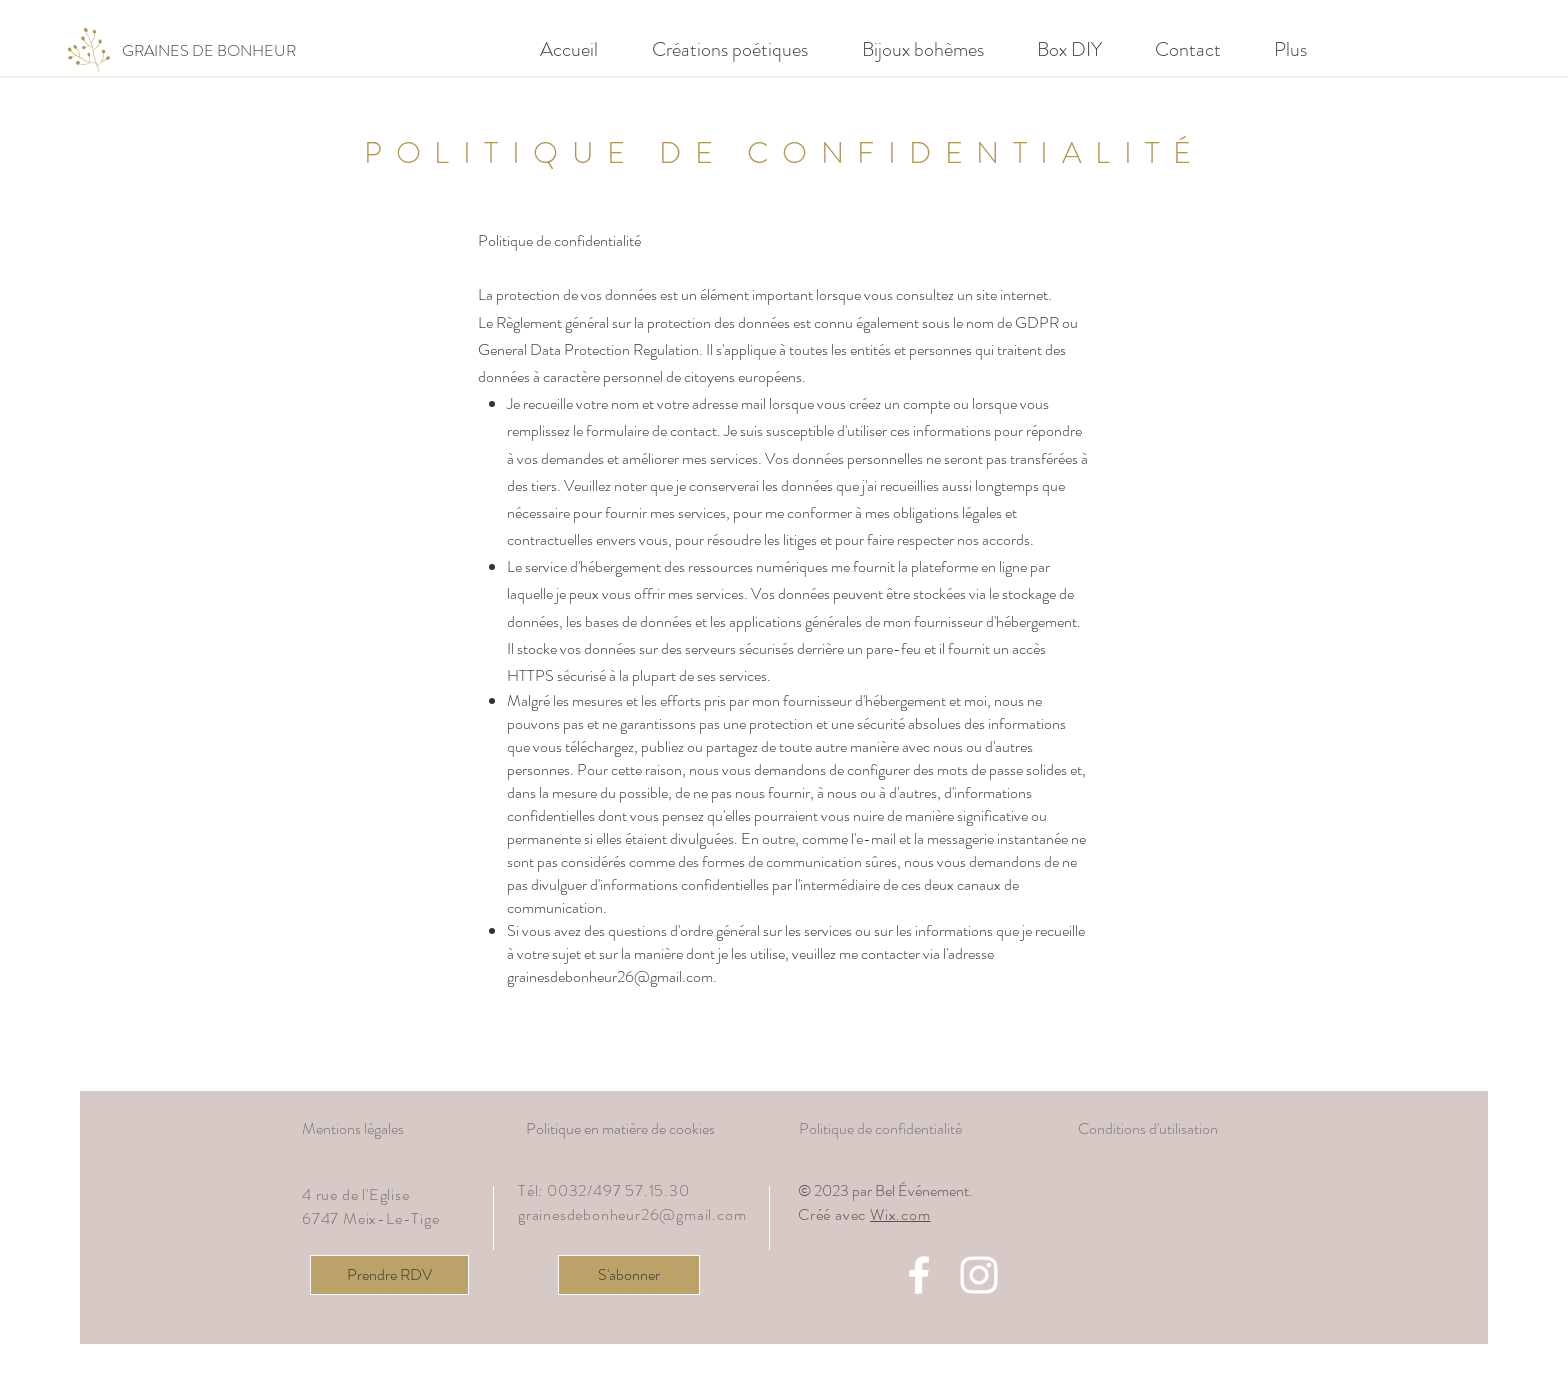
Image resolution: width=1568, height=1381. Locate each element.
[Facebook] (919, 1275)
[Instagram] (979, 1275)
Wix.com (900, 1214)
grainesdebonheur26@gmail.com (610, 976)
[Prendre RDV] (389, 1275)
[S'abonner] (629, 1275)
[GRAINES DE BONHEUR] (208, 51)
